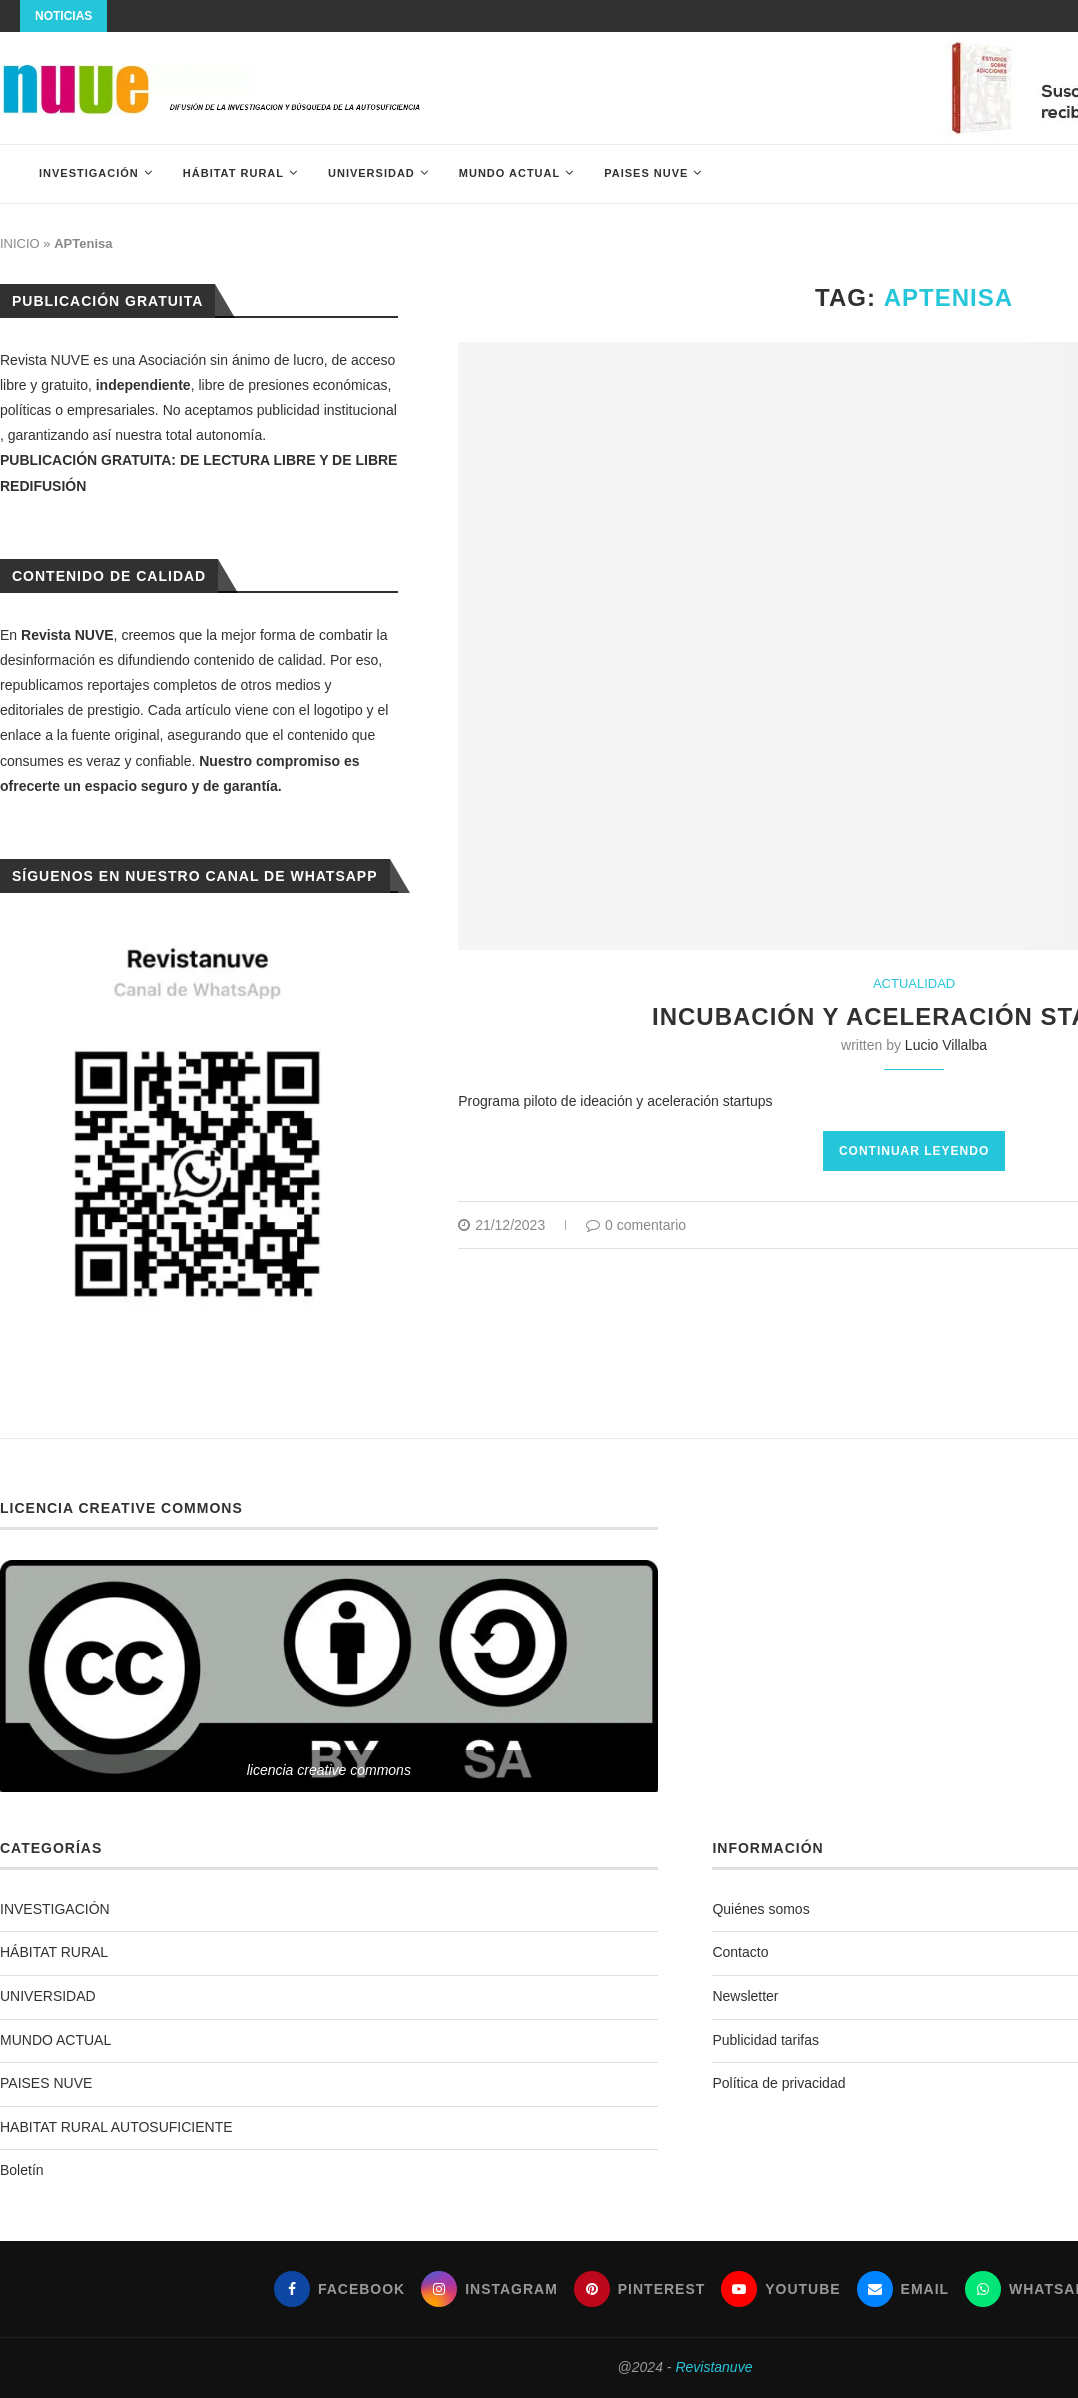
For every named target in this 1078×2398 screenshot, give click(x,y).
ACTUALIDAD (914, 983)
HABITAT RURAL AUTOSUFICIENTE (116, 2127)
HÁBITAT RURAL (233, 173)
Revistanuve (713, 2367)
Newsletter (745, 1996)
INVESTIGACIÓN (89, 173)
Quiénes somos (760, 1909)
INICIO (20, 243)
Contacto (740, 1952)
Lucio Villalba (946, 1045)
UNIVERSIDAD (371, 173)
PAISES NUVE (646, 173)
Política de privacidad (778, 2083)
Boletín (22, 2170)
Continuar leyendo (914, 1151)
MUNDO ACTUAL (509, 173)
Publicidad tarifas (765, 2040)
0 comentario (636, 1225)
